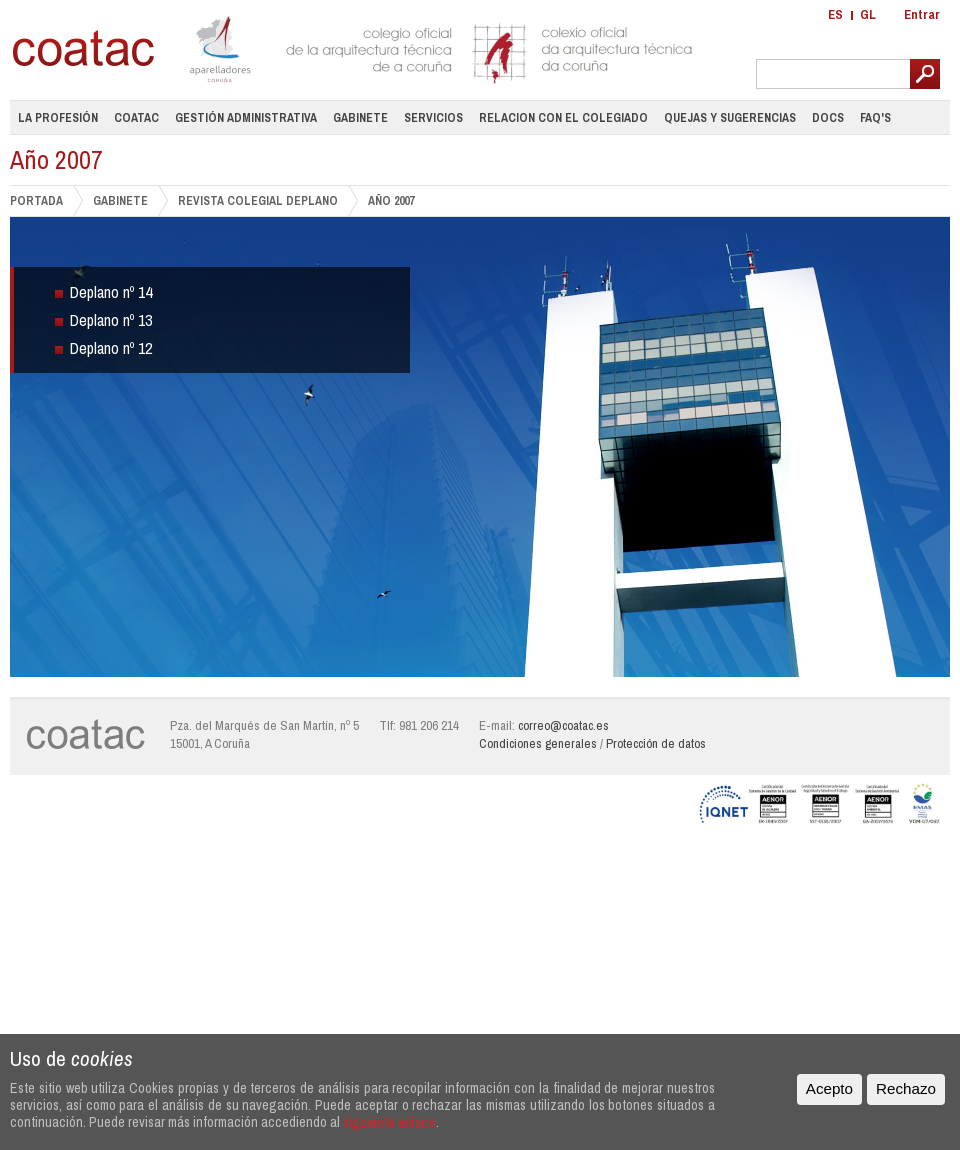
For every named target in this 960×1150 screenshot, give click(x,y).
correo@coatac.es (563, 725)
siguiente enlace (389, 1121)
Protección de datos (656, 743)
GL (868, 14)
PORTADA (36, 200)
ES (835, 14)
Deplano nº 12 (111, 348)
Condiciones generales (538, 743)
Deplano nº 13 (111, 320)
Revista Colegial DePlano (258, 200)
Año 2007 (391, 201)
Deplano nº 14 (111, 292)
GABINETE (120, 200)
